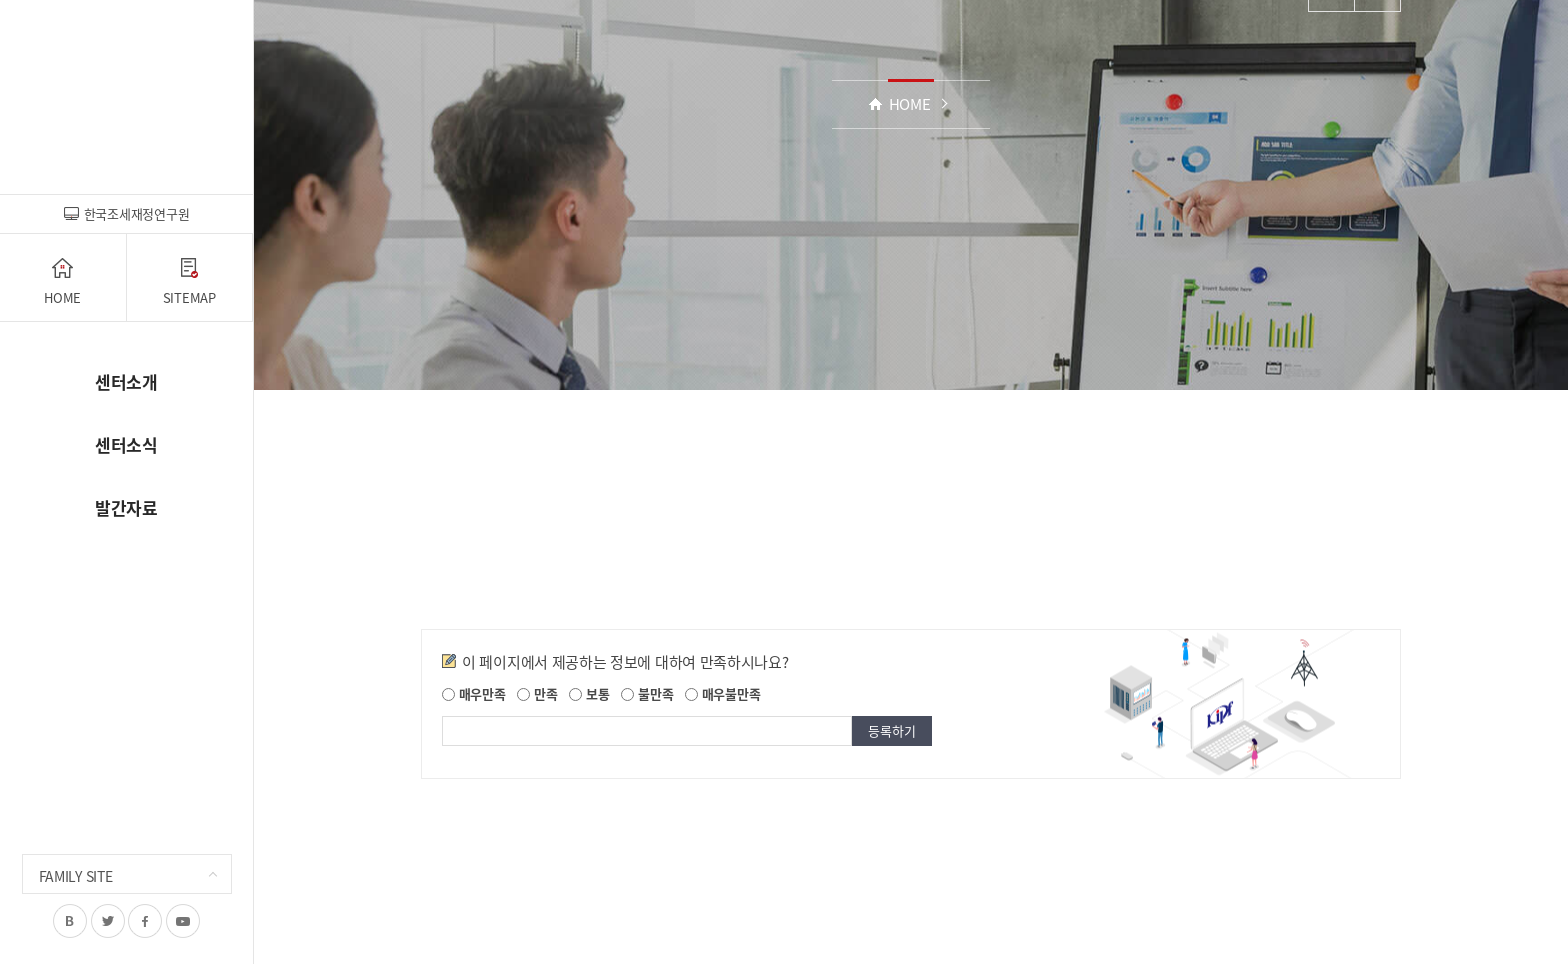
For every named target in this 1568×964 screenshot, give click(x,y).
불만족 (647, 693)
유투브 (183, 921)
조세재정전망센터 (127, 99)
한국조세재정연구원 (127, 213)
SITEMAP (189, 282)
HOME (62, 282)
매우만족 (474, 693)
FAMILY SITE (76, 876)
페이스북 (145, 921)
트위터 (108, 921)
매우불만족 (722, 693)
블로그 (70, 921)
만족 (537, 693)
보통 (589, 693)
